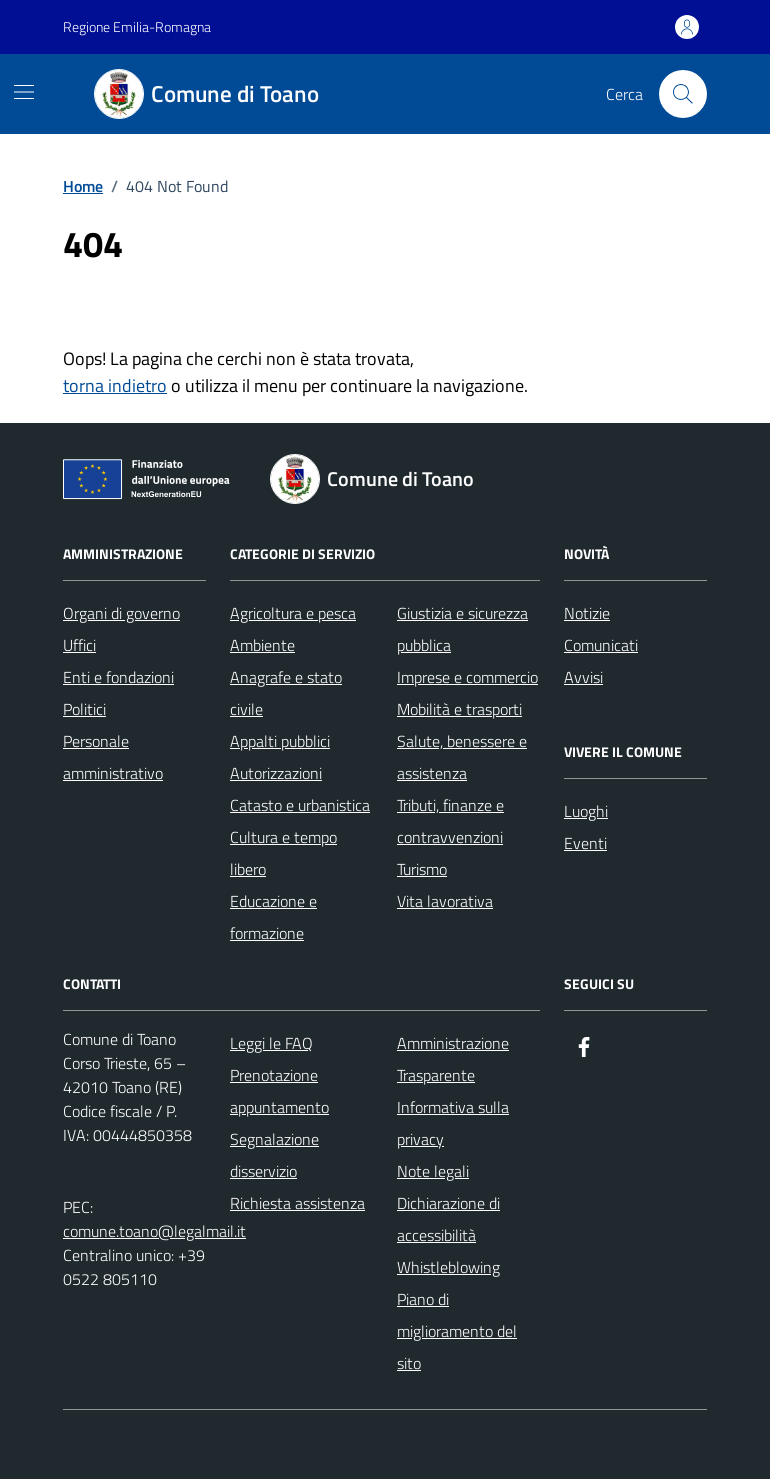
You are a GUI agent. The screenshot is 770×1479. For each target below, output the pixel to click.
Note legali (433, 1171)
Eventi (585, 843)
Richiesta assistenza (297, 1203)
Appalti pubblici (280, 741)
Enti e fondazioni (118, 677)
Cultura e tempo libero (283, 853)
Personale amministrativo (113, 757)
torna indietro (115, 385)
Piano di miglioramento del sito (457, 1331)
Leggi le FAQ (271, 1043)
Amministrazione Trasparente (453, 1059)
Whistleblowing (448, 1267)
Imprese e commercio (467, 677)
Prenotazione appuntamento (279, 1091)
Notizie (587, 613)
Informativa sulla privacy (453, 1123)
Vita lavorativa (445, 901)
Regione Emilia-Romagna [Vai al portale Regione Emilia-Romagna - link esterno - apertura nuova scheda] (137, 26)
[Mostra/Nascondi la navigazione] (24, 92)
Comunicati (601, 645)
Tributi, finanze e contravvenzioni (450, 821)
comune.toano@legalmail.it (154, 1231)
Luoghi (586, 811)
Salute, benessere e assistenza (462, 757)
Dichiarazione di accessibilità (448, 1219)
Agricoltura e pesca (293, 613)
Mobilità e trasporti (459, 709)
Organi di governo (121, 613)
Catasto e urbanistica (300, 805)
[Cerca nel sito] (683, 94)
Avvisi (583, 677)
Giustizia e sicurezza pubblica (462, 629)
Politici (84, 709)
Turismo (422, 869)
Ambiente (262, 645)
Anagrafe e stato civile (286, 693)
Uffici (79, 645)
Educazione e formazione (273, 917)
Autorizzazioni (276, 773)
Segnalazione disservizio (274, 1155)
